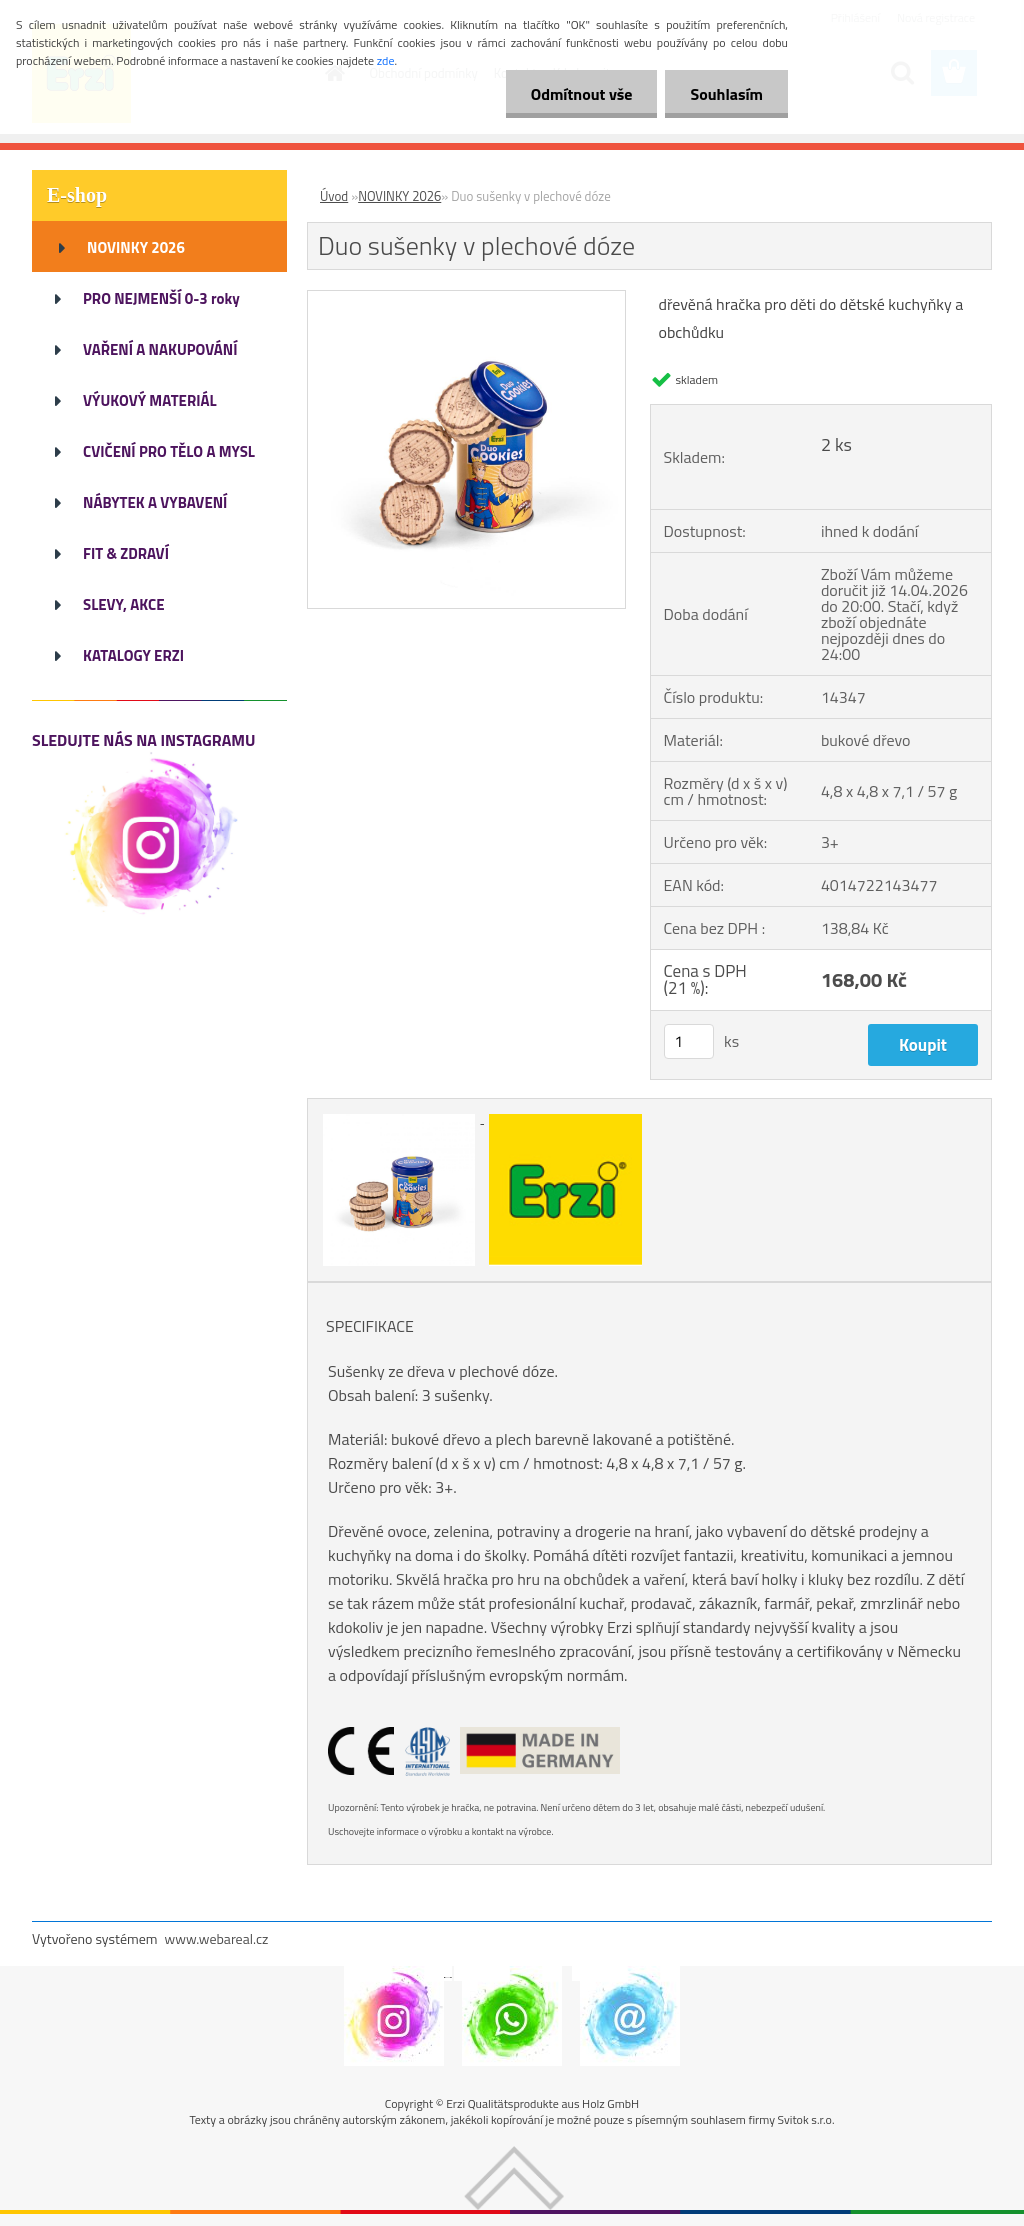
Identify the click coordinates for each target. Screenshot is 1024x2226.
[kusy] (689, 1041)
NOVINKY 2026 (399, 196)
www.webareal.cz (217, 1938)
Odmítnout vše (582, 94)
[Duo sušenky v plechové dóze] (466, 299)
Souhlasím (726, 94)
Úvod (334, 196)
